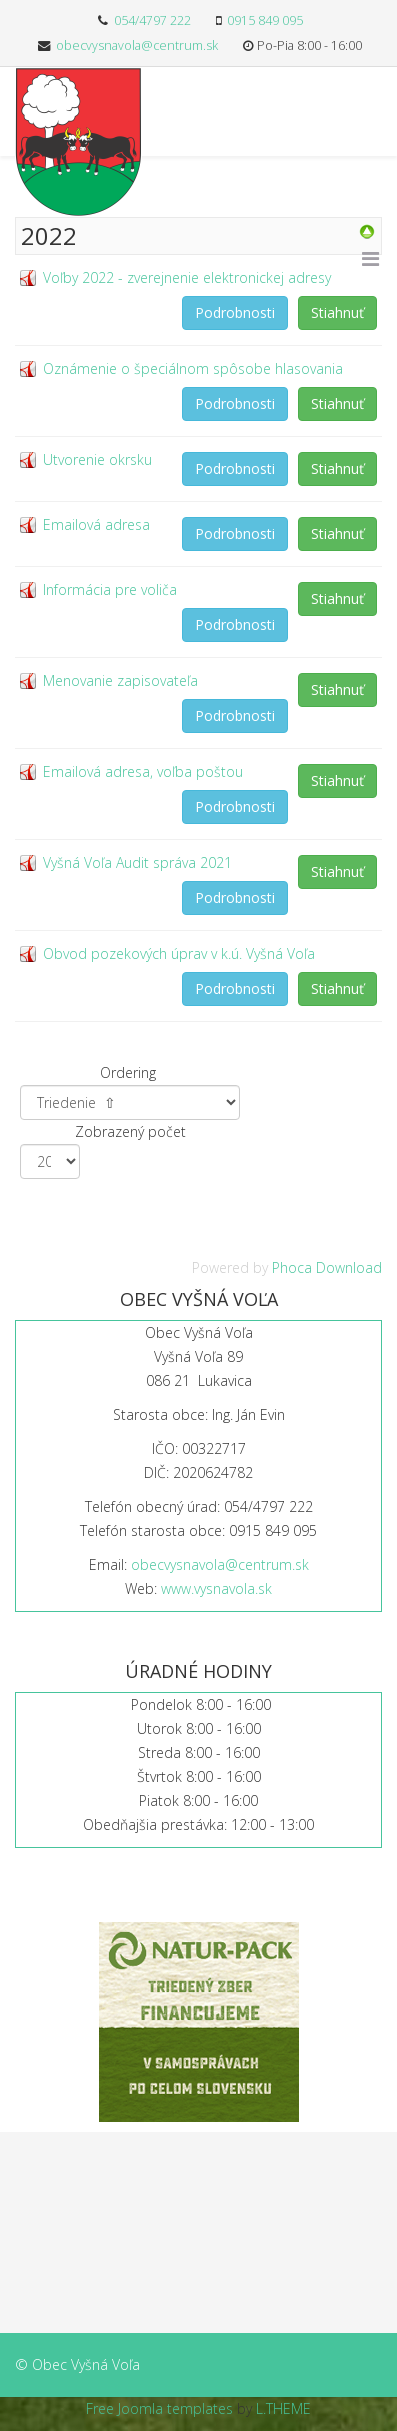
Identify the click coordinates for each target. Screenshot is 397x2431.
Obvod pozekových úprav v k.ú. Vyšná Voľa (179, 953)
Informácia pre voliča (110, 589)
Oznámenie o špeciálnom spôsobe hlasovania (193, 368)
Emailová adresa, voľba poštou (143, 771)
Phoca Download (327, 1267)
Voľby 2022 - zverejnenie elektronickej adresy (187, 277)
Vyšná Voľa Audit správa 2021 (137, 862)
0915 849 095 (265, 20)
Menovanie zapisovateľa (120, 680)
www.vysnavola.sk (216, 1588)
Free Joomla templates (159, 2408)
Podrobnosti (235, 312)
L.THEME (283, 2408)
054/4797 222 (152, 20)
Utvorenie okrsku (97, 459)
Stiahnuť (337, 312)
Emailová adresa (96, 524)
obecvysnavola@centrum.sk (137, 45)
